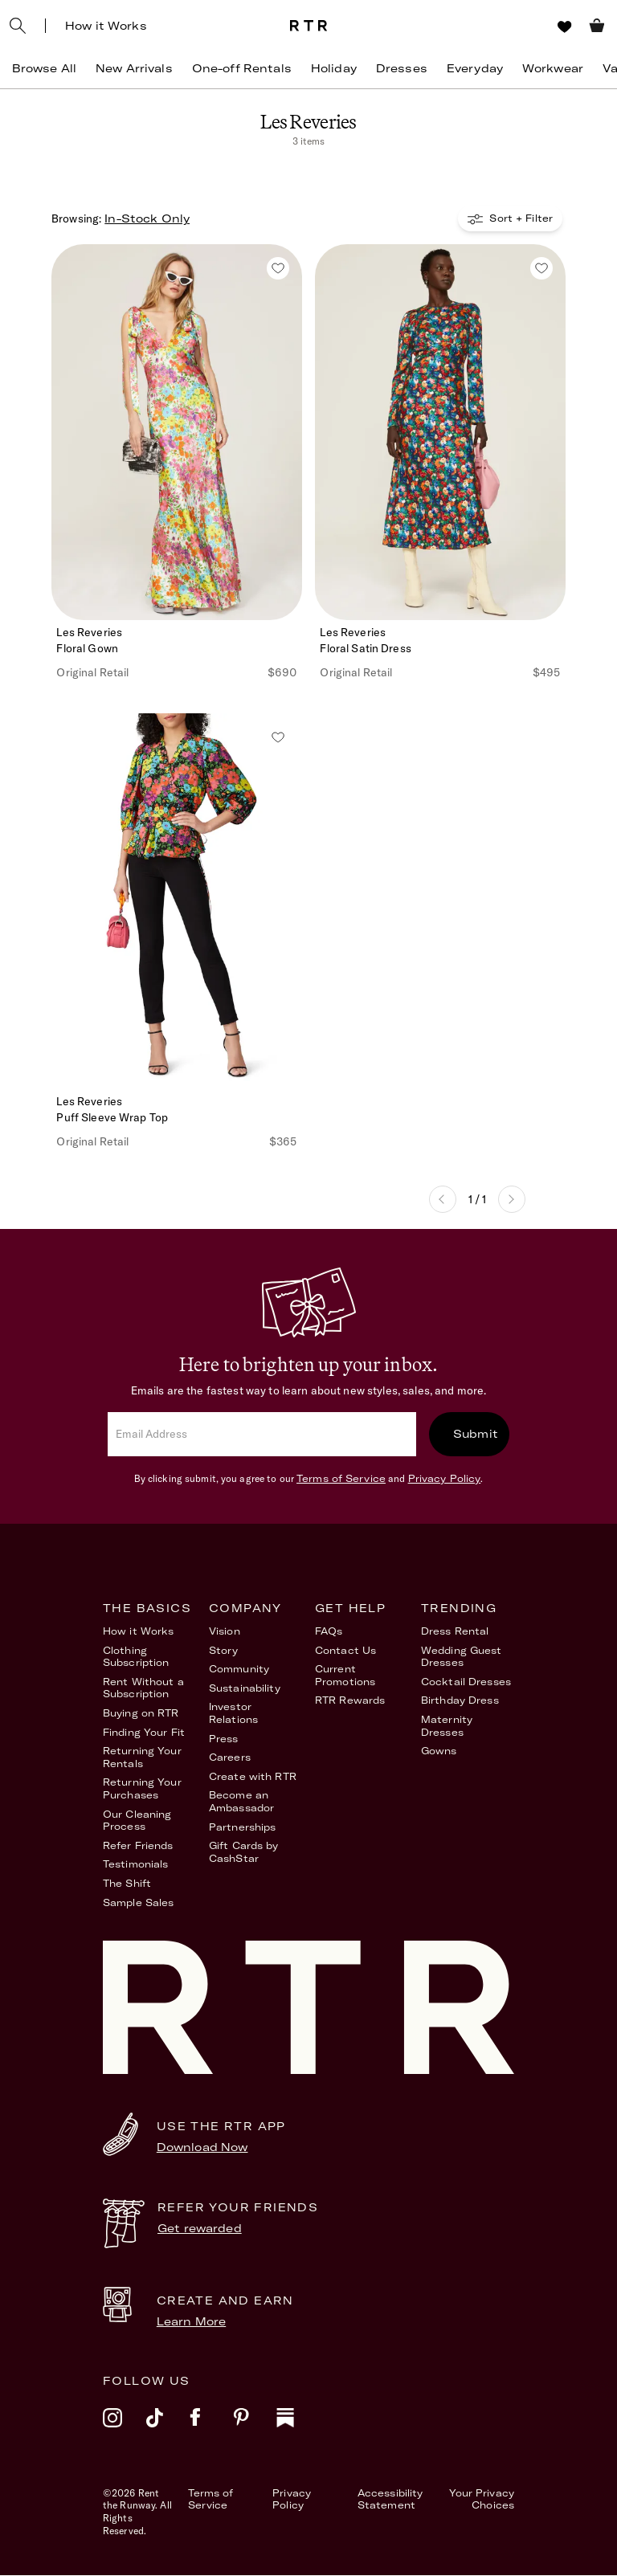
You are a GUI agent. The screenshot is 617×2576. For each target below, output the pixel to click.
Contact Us (345, 1651)
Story (224, 1651)
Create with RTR (252, 1777)
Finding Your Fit (144, 1732)
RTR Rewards (350, 1701)
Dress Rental (454, 1632)
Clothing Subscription (136, 1657)
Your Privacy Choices (481, 2500)
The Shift (127, 1884)
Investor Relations (233, 1713)
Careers (230, 1758)
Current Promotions (345, 1676)
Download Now (202, 2148)
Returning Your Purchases (142, 1789)
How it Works (106, 25)
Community (239, 1670)
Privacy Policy (444, 1479)
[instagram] (124, 2428)
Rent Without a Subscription (143, 1688)
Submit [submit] (475, 1434)
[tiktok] (168, 2428)
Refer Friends (138, 1846)
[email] (262, 1435)
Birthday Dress (460, 1701)
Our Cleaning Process (137, 1820)
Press (224, 1739)
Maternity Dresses (446, 1726)
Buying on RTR (141, 1714)
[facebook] (211, 2428)
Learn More (191, 2322)
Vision (224, 1632)
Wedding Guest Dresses (461, 1657)
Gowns (439, 1751)
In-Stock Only (147, 219)
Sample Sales (138, 1902)
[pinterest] (254, 2428)
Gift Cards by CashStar (244, 1852)
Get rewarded (199, 2229)
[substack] (298, 2428)
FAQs (328, 1632)
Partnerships (242, 1827)
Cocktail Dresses (466, 1682)
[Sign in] (534, 26)
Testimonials (135, 1865)
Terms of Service (341, 1479)
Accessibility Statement (390, 2500)
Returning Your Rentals (142, 1757)
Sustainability (244, 1689)
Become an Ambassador (241, 1802)
